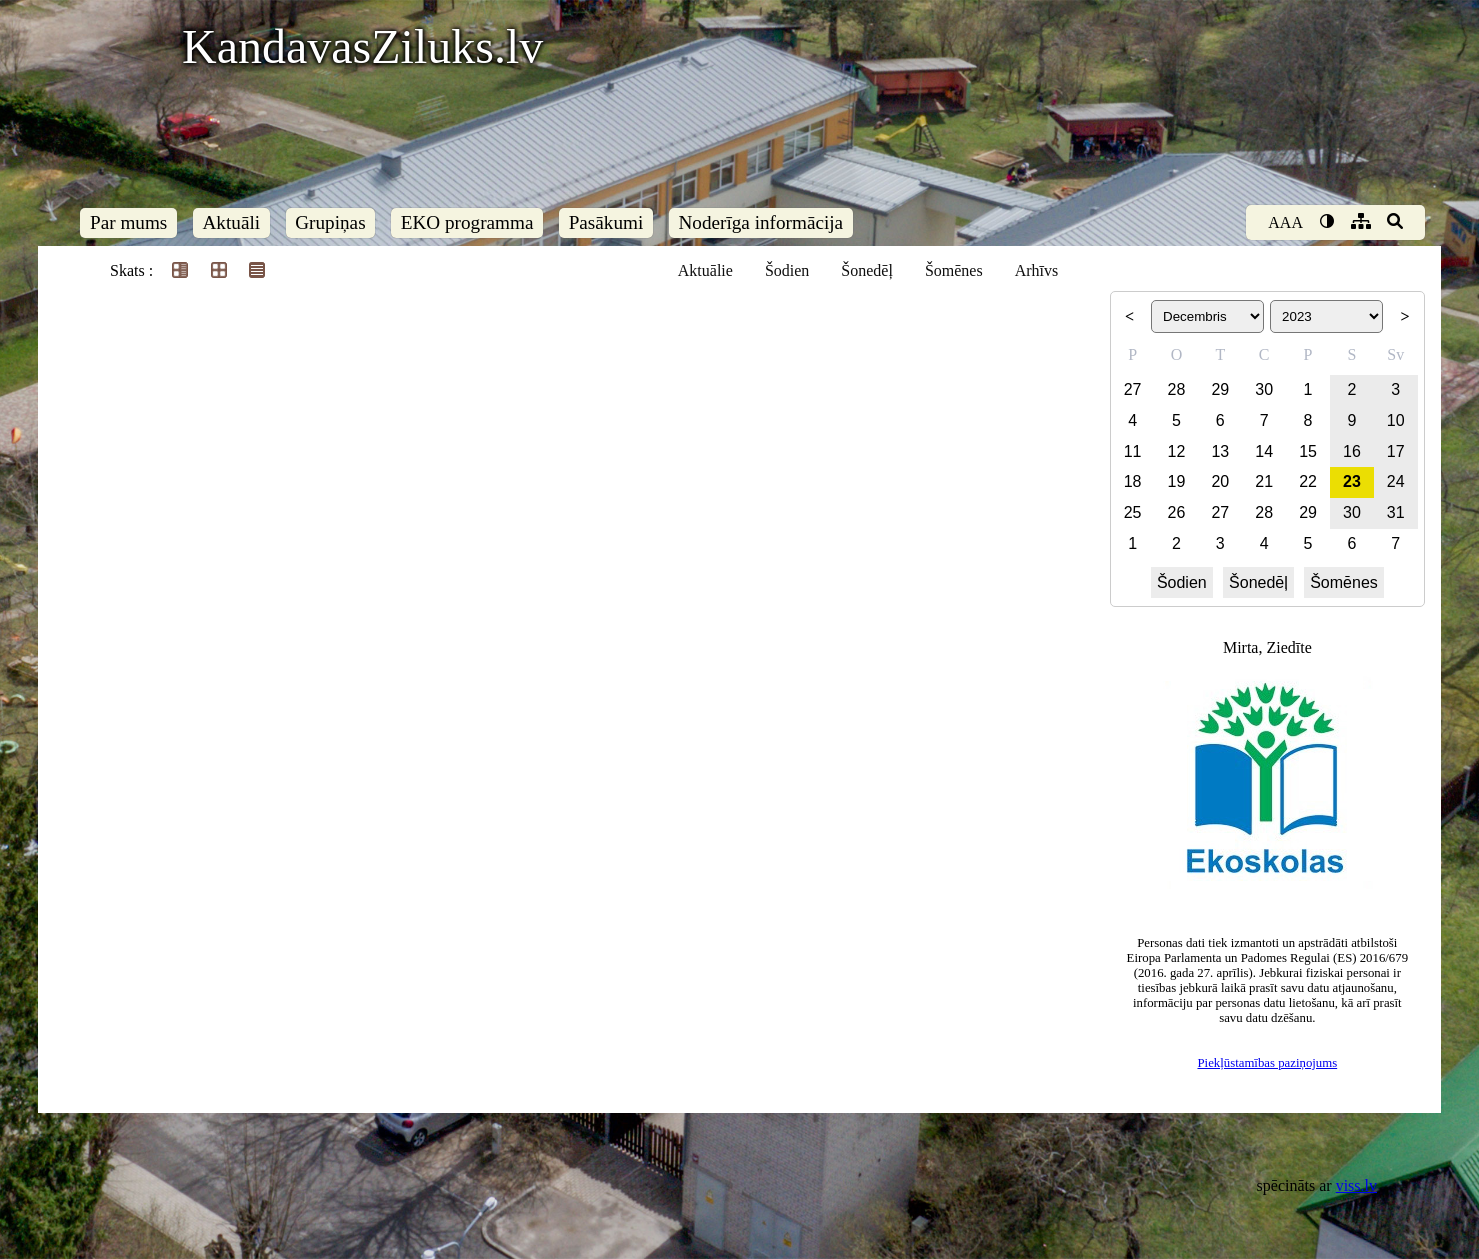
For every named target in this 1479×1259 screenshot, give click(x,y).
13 (1220, 451)
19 (1177, 481)
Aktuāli (232, 222)
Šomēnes (954, 270)
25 (1133, 512)
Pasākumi (606, 222)
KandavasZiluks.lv (362, 46)
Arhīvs (1037, 270)
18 (1133, 481)
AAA (1285, 222)
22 (1308, 481)
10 (1396, 420)
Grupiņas (330, 222)
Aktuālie (705, 270)
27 (1133, 389)
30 (1264, 389)
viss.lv (1356, 1185)
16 (1352, 451)
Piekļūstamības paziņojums (1267, 1063)
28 (1177, 389)
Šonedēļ (867, 270)
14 (1264, 451)
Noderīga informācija (760, 222)
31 (1396, 512)
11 (1133, 451)
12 (1177, 451)
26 (1177, 512)
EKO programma (467, 222)
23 (1352, 481)
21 (1264, 481)
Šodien (787, 270)
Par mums (128, 222)
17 (1396, 451)
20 (1220, 481)
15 (1308, 451)
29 (1220, 389)
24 (1396, 481)
